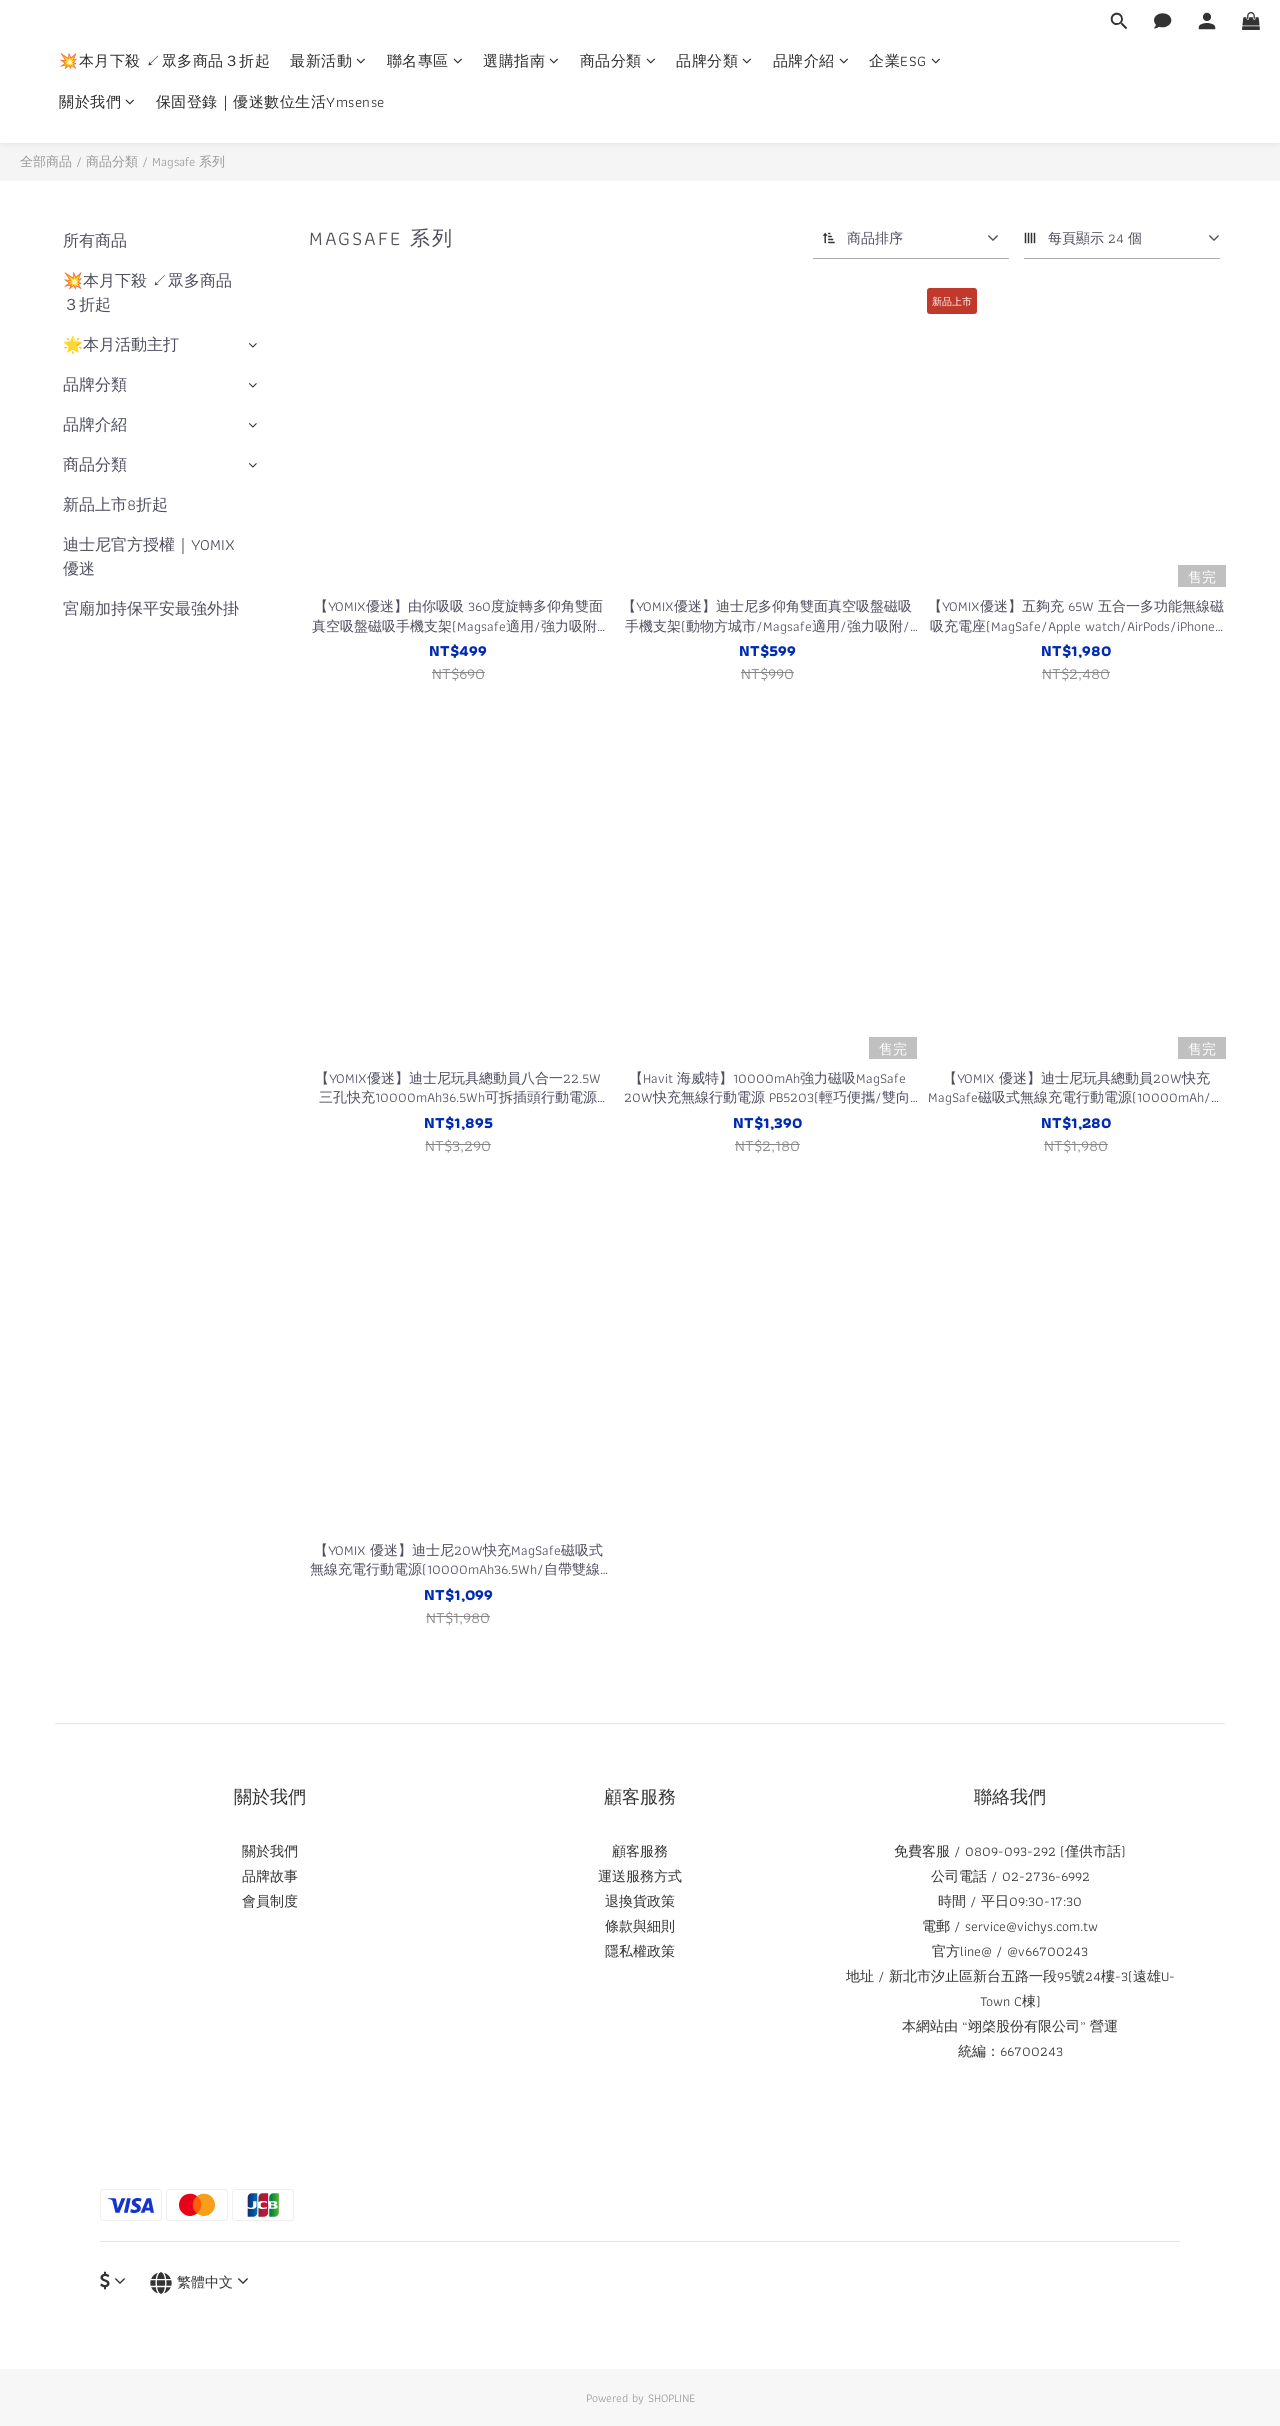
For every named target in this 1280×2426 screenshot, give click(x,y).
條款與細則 (640, 1926)
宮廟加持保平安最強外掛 (151, 608)
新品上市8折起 (115, 504)
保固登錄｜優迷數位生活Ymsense (270, 102)
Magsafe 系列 (188, 161)
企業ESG (905, 61)
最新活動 (328, 61)
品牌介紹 (811, 61)
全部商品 (46, 161)
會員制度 (270, 1901)
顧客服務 (640, 1851)
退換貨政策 (640, 1901)
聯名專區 (425, 61)
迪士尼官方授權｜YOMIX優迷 (149, 556)
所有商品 (95, 240)
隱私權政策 (640, 1951)
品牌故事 (270, 1876)
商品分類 (618, 61)
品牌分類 (714, 61)
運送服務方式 (640, 1876)
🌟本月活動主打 (121, 344)
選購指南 (521, 61)
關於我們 (97, 102)
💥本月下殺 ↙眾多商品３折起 (164, 61)
